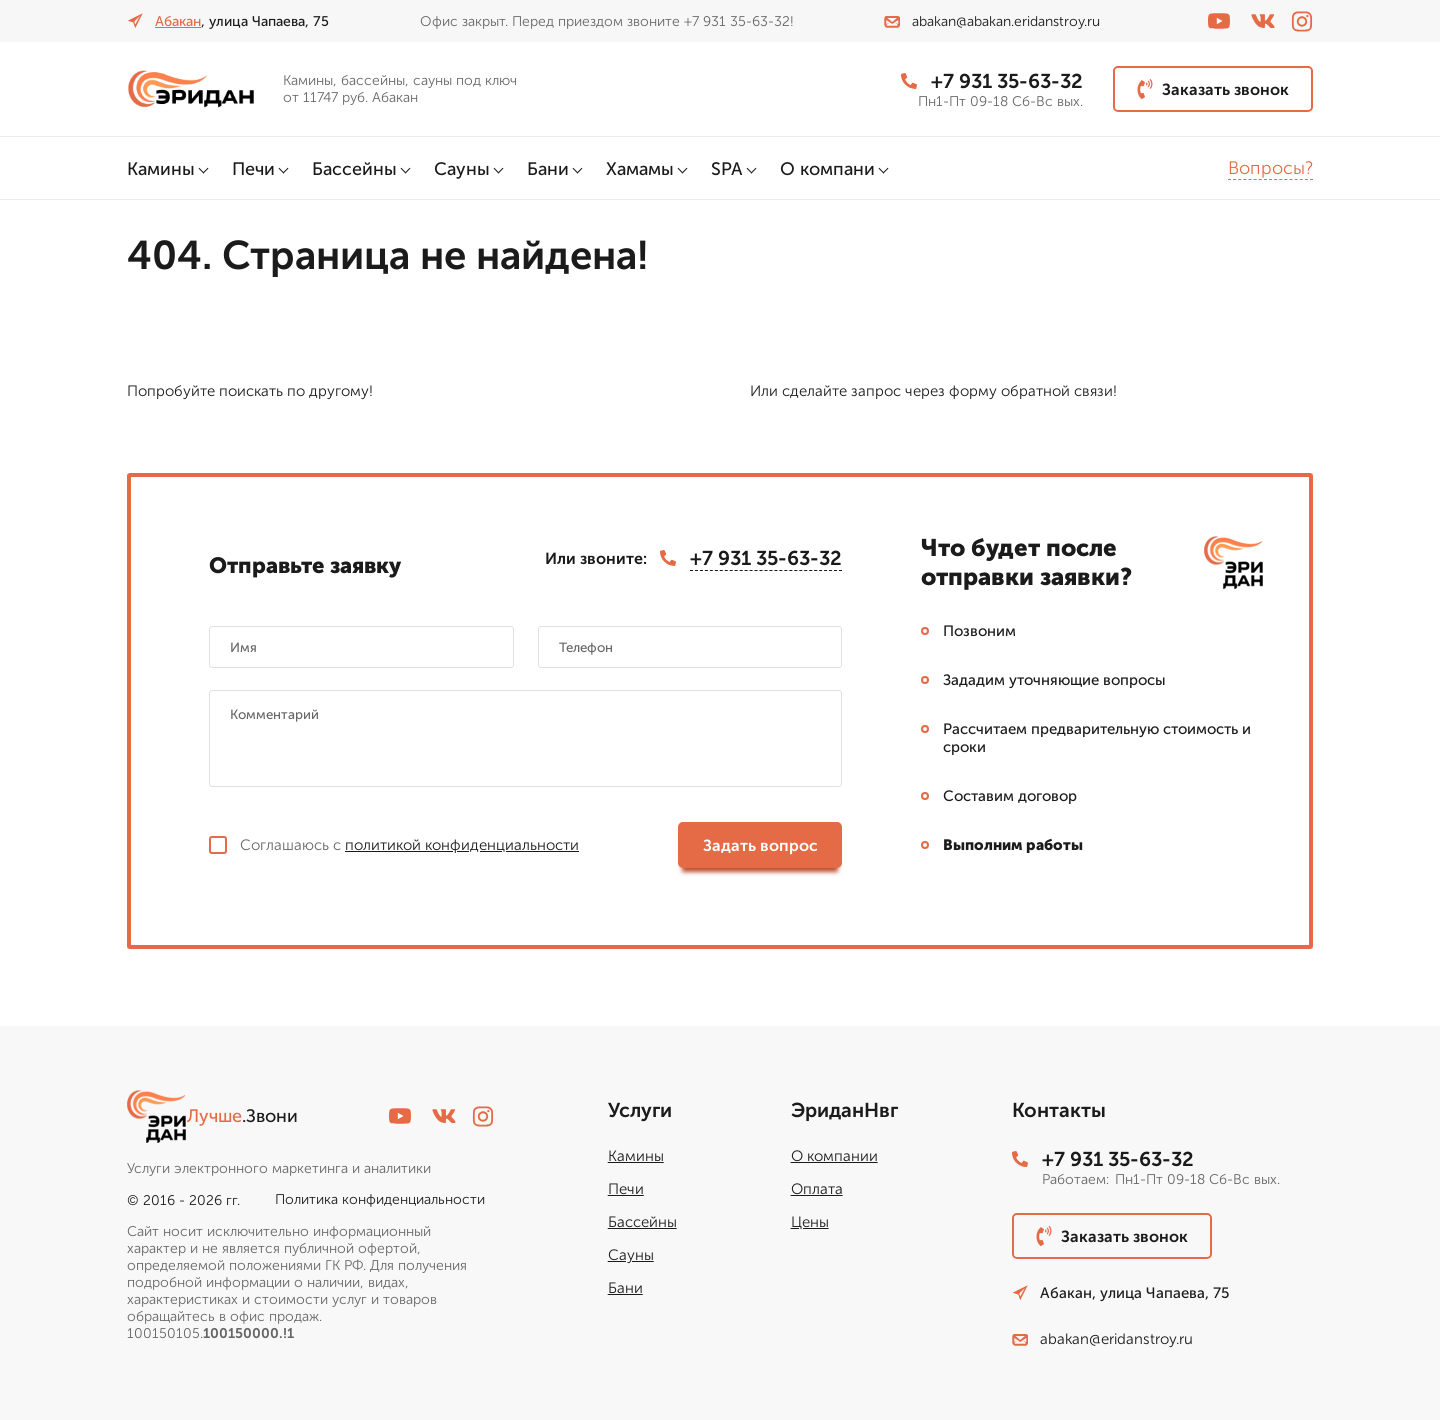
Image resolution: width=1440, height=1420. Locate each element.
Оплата (817, 1189)
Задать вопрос (760, 845)
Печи (253, 169)
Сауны (462, 169)
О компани (827, 169)
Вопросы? (1270, 168)
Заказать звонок (1213, 89)
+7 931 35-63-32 (992, 81)
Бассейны (354, 169)
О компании (834, 1156)
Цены (810, 1222)
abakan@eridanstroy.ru (1102, 1339)
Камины (161, 169)
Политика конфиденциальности (380, 1199)
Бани (548, 169)
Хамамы (640, 169)
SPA (727, 169)
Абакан (178, 21)
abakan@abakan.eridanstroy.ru (992, 21)
